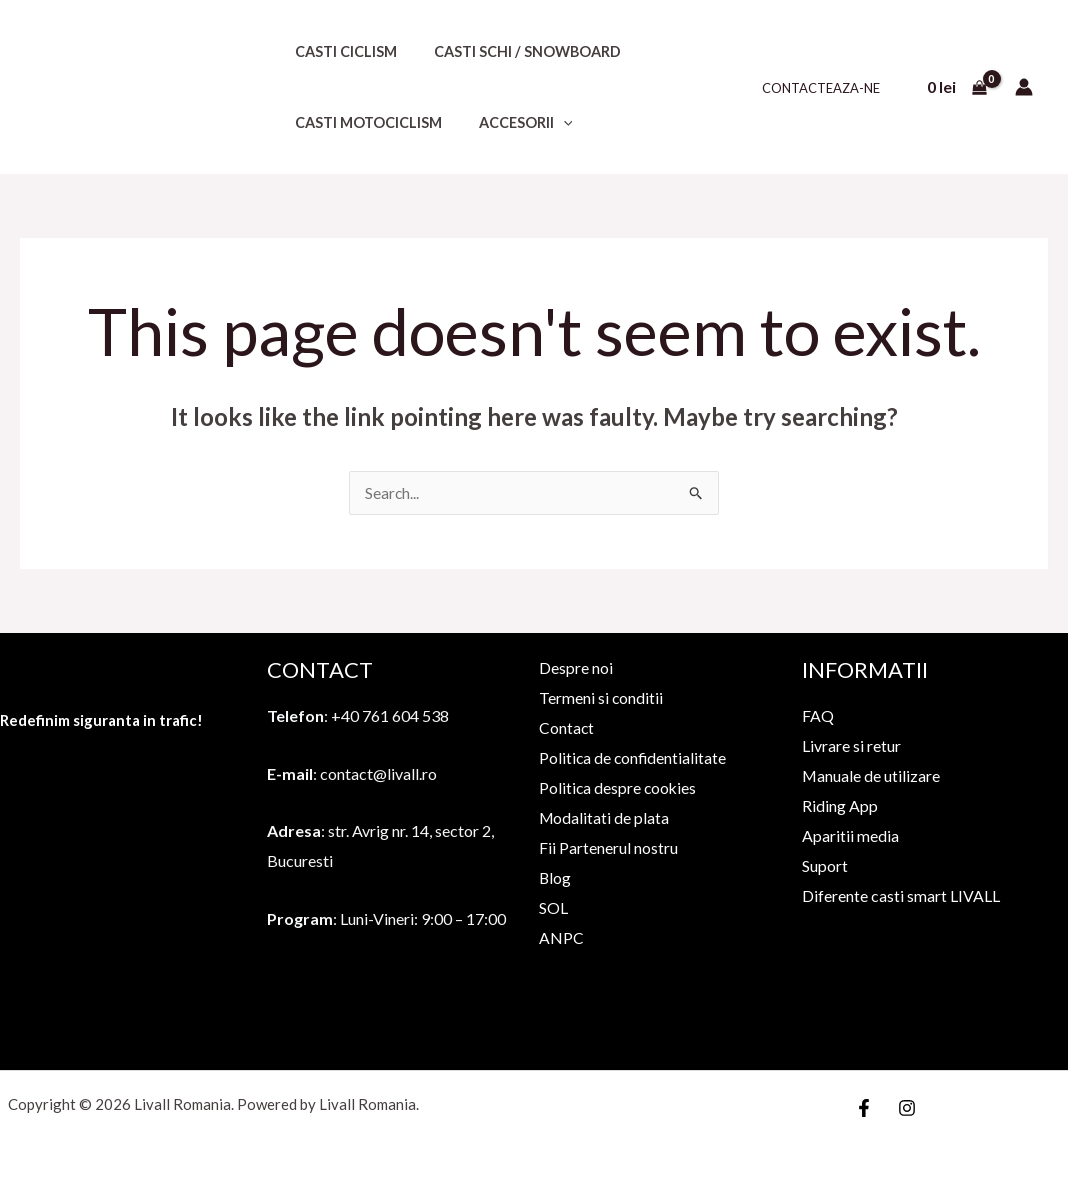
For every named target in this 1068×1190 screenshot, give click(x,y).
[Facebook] (864, 1107)
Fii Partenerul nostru (604, 846)
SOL (549, 905)
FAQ (818, 716)
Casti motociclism (363, 122)
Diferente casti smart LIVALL (901, 894)
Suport (825, 865)
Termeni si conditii (597, 697)
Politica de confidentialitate (630, 757)
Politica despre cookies (615, 786)
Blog (551, 876)
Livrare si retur (851, 746)
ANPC (557, 935)
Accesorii (513, 122)
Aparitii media (850, 835)
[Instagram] (907, 1107)
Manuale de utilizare (871, 775)
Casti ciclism (341, 51)
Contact (563, 727)
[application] (550, 122)
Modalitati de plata (601, 816)
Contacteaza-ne (826, 88)
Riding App (840, 805)
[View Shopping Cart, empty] (956, 87)
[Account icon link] (1024, 87)
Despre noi (572, 668)
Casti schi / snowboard (514, 51)
